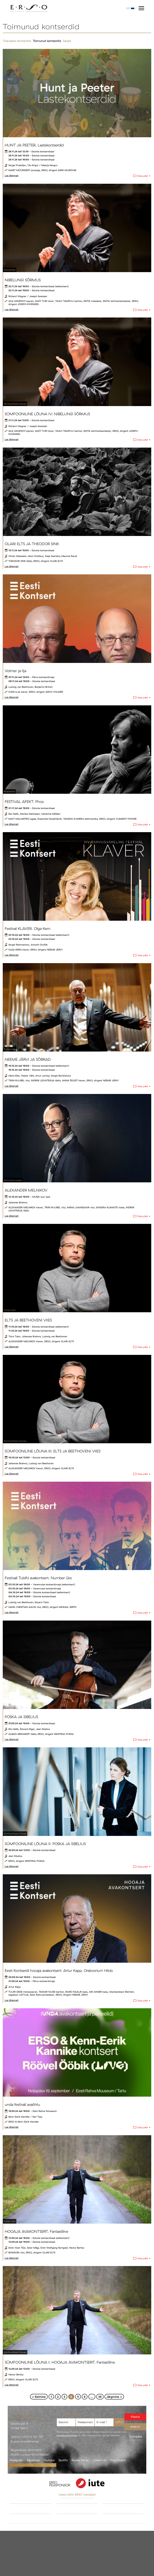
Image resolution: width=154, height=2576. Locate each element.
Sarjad (67, 41)
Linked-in (99, 2460)
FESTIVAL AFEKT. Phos (24, 801)
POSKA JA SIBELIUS (21, 1716)
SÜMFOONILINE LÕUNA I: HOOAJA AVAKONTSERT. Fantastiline (60, 2362)
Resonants (9, 791)
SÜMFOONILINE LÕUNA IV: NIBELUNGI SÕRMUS (47, 414)
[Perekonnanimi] (85, 2422)
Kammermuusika (13, 1180)
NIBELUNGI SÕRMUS (23, 280)
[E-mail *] (104, 2422)
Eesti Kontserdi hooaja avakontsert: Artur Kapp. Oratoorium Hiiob (59, 1970)
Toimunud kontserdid (47, 41)
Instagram (16, 2460)
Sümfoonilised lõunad (15, 403)
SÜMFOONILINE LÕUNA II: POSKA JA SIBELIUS (45, 1843)
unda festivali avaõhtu (22, 2104)
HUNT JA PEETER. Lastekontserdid (34, 145)
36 (100, 2397)
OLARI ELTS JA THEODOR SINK (32, 543)
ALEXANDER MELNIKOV (26, 1190)
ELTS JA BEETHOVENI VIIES (28, 1320)
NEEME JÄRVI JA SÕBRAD (28, 1059)
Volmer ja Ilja (15, 670)
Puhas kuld (9, 1310)
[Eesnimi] (66, 2422)
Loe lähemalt (12, 175)
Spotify (63, 2460)
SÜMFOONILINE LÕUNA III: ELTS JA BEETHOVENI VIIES (52, 1451)
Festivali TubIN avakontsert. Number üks (38, 1578)
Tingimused (118, 2460)
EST (131, 8)
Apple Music (80, 2460)
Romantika (9, 269)
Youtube (49, 2460)
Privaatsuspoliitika (22, 2464)
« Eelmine (39, 2397)
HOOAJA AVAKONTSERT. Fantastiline (36, 2231)
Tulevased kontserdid (17, 41)
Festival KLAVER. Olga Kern (27, 928)
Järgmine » (114, 2397)
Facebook (33, 2460)
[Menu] (141, 8)
